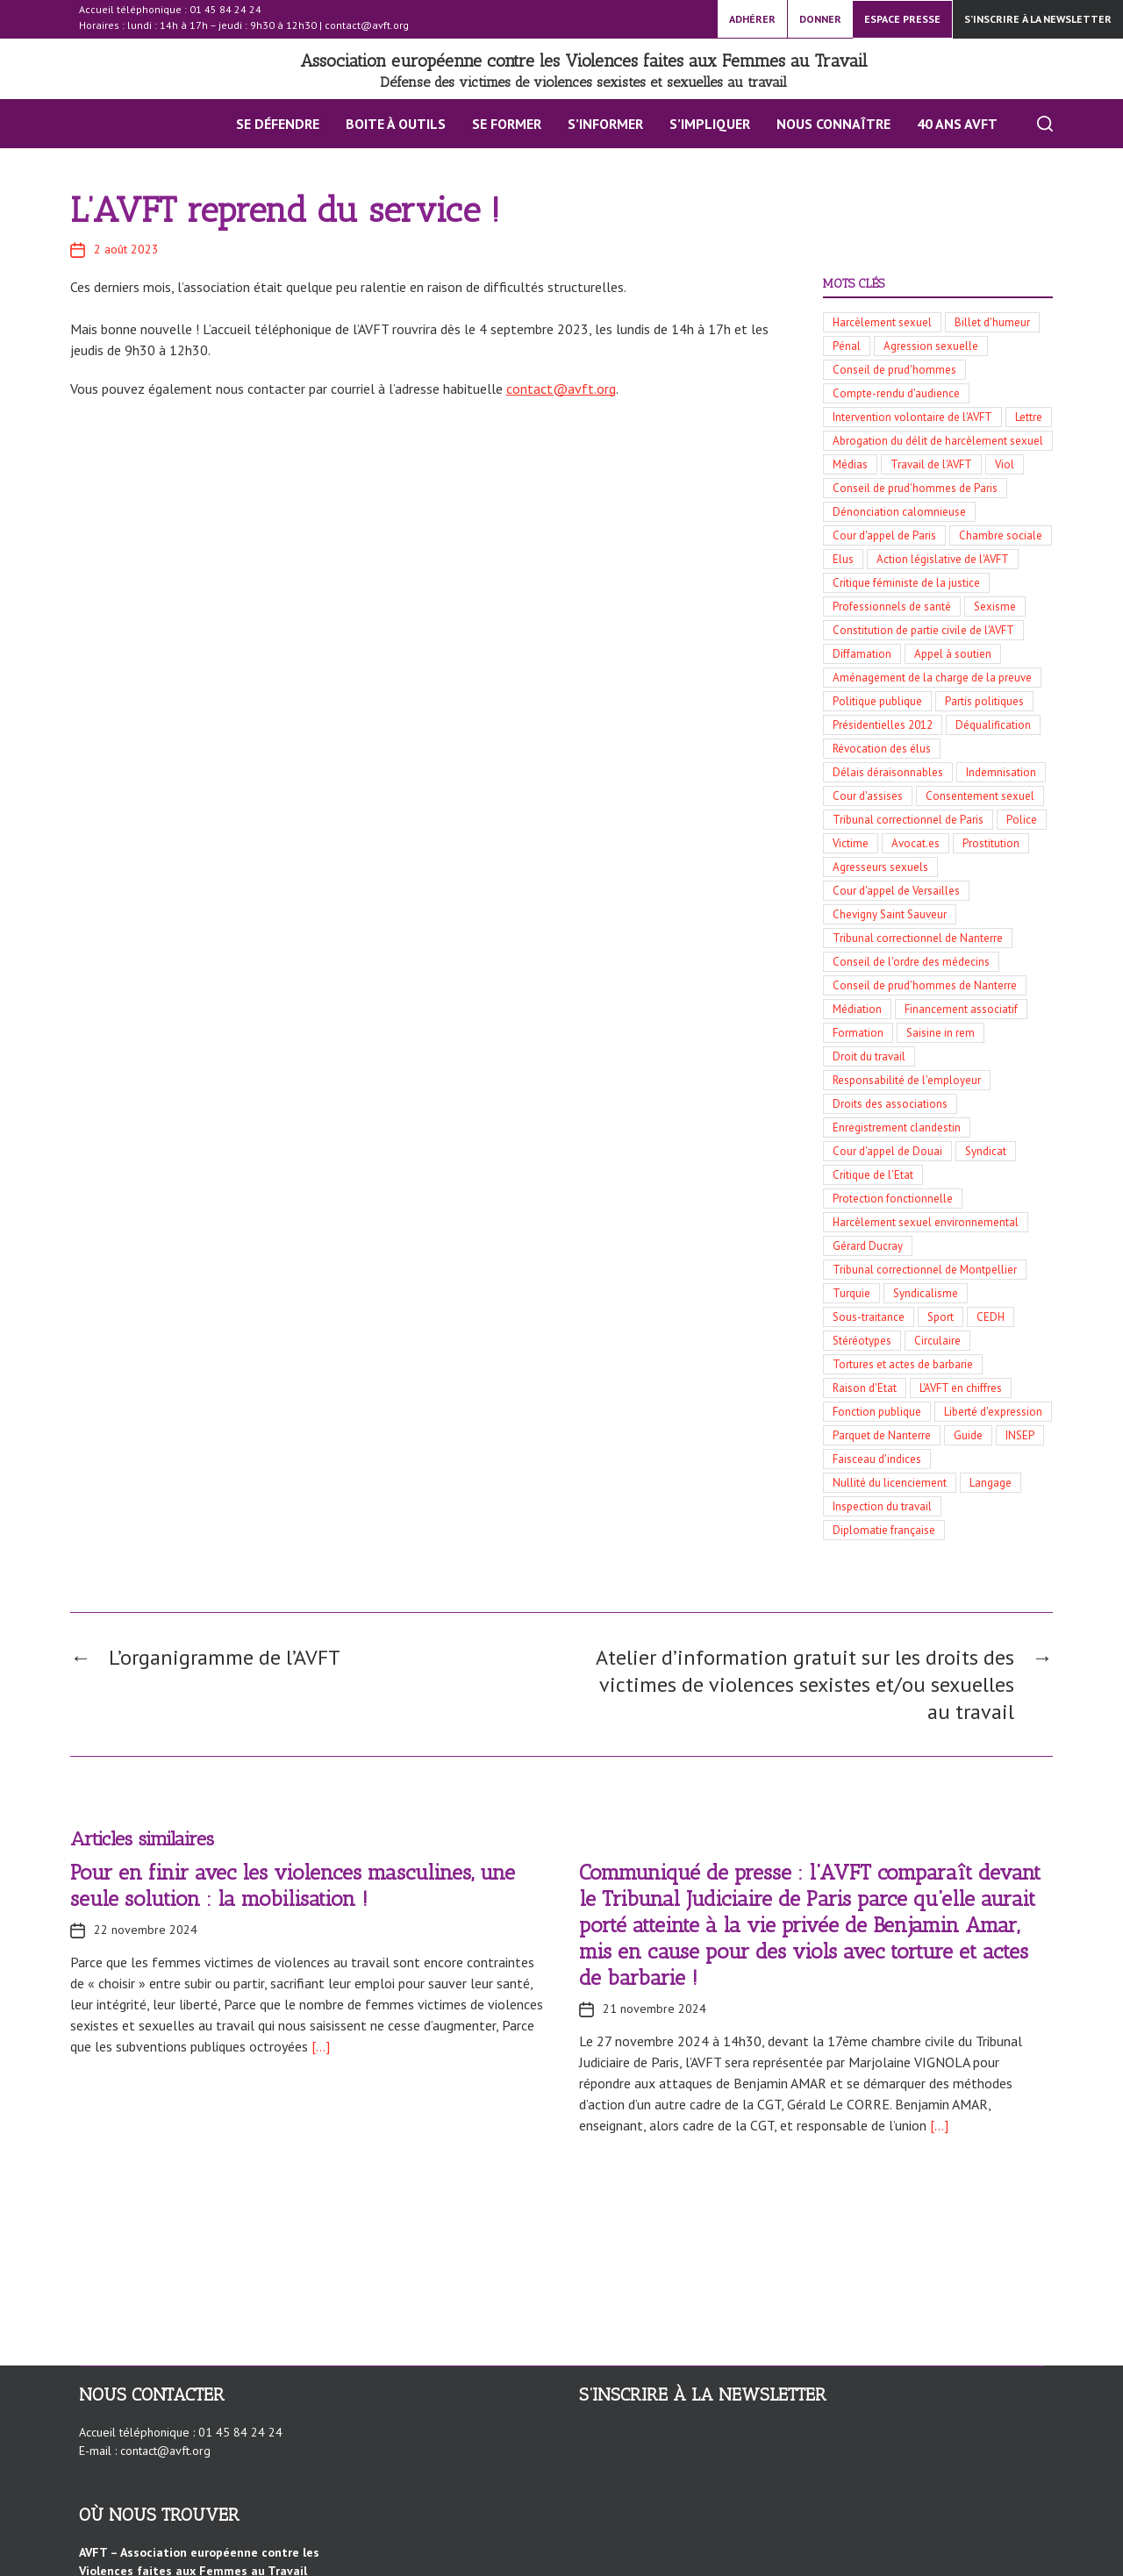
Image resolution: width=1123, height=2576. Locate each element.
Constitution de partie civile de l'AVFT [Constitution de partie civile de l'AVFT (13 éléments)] (923, 630)
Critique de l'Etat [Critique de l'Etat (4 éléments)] (873, 1174)
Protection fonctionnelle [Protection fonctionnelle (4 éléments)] (893, 1198)
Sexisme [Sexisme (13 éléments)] (995, 606)
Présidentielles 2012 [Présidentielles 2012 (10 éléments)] (883, 724)
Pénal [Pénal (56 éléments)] (847, 346)
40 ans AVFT (957, 124)
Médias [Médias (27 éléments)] (850, 464)
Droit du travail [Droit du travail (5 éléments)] (869, 1056)
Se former (506, 124)
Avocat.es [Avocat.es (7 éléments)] (915, 843)
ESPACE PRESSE (902, 18)
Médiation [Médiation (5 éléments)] (857, 1009)
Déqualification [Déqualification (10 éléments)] (993, 724)
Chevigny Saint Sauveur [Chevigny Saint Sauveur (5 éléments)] (890, 914)
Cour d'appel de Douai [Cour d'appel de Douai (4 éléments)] (887, 1151)
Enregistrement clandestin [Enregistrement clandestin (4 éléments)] (897, 1127)
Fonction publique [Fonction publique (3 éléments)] (877, 1411)
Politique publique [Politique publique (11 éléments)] (877, 701)
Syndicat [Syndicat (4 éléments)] (985, 1151)
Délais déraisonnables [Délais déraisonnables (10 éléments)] (888, 772)
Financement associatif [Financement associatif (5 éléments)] (961, 1009)
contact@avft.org (367, 25)
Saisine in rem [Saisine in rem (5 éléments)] (940, 1032)
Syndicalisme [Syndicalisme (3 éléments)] (925, 1293)
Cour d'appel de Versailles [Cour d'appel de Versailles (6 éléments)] (896, 890)
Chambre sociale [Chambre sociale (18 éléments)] (1000, 535)
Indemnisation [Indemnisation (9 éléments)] (1001, 772)
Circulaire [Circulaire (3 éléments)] (937, 1340)
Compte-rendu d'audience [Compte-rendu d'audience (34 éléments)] (896, 393)
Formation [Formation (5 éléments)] (858, 1032)
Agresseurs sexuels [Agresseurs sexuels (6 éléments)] (880, 867)
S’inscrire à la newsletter (1038, 18)
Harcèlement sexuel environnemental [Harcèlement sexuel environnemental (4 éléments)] (926, 1222)
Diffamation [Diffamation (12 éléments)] (862, 653)
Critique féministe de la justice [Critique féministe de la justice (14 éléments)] (906, 582)
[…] (319, 2046)
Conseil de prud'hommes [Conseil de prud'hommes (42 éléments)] (894, 369)
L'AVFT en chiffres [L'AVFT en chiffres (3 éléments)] (960, 1388)
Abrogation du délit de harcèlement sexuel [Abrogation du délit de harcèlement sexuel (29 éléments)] (938, 440)
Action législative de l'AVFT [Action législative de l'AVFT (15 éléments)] (942, 559)
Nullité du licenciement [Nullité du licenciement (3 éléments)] (890, 1482)
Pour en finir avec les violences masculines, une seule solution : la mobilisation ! (292, 1885)
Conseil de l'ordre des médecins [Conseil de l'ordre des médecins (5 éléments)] (911, 961)
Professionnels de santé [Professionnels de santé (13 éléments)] (892, 606)
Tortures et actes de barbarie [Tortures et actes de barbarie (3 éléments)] (903, 1364)
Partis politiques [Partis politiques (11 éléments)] (984, 701)
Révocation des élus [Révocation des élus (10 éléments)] (882, 748)
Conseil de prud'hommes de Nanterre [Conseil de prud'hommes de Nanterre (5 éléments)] (925, 985)
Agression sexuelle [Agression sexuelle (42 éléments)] (930, 346)
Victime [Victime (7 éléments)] (851, 843)
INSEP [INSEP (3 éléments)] (1019, 1435)
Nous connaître (833, 124)
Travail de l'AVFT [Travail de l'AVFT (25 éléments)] (931, 464)
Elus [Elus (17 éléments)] (843, 559)
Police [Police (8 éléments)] (1021, 819)
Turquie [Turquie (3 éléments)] (851, 1293)
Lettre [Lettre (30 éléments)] (1028, 417)
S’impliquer (709, 124)
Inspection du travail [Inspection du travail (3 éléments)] (882, 1506)
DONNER (820, 18)
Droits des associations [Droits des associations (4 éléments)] (890, 1103)
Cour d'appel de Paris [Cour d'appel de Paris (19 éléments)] (884, 535)
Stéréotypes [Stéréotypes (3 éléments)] (862, 1340)
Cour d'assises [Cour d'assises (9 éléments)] (868, 795)
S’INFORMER (605, 124)
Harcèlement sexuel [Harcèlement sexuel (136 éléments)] (882, 322)
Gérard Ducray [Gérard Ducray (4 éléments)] (868, 1245)
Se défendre (277, 124)
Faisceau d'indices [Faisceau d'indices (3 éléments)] (877, 1459)
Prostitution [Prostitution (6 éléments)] (990, 843)
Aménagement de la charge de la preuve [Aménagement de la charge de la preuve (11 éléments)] (932, 677)
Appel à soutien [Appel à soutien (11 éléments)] (952, 653)
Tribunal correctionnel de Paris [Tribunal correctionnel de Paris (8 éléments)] (908, 819)
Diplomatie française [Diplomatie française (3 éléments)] (884, 1530)
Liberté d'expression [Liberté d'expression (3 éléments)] (993, 1411)
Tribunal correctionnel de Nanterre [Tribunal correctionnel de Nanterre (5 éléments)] (918, 938)
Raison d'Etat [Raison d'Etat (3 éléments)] (865, 1388)
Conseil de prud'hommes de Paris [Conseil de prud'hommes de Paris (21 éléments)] (915, 488)
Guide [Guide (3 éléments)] (968, 1435)
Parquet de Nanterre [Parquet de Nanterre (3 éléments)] (882, 1435)
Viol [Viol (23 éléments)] (1004, 464)
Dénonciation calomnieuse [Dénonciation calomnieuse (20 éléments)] (899, 511)
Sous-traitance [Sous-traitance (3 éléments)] (869, 1316)
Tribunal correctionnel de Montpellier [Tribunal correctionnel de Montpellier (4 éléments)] (925, 1269)
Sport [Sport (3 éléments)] (940, 1316)
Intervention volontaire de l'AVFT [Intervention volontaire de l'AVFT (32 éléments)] (912, 417)
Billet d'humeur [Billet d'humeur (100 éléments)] (992, 322)
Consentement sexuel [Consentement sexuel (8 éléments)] (980, 795)
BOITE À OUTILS (396, 124)
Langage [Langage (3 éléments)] (990, 1482)
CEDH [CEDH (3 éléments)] (990, 1316)
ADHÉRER (752, 18)
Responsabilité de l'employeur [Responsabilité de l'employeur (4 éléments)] (907, 1080)
